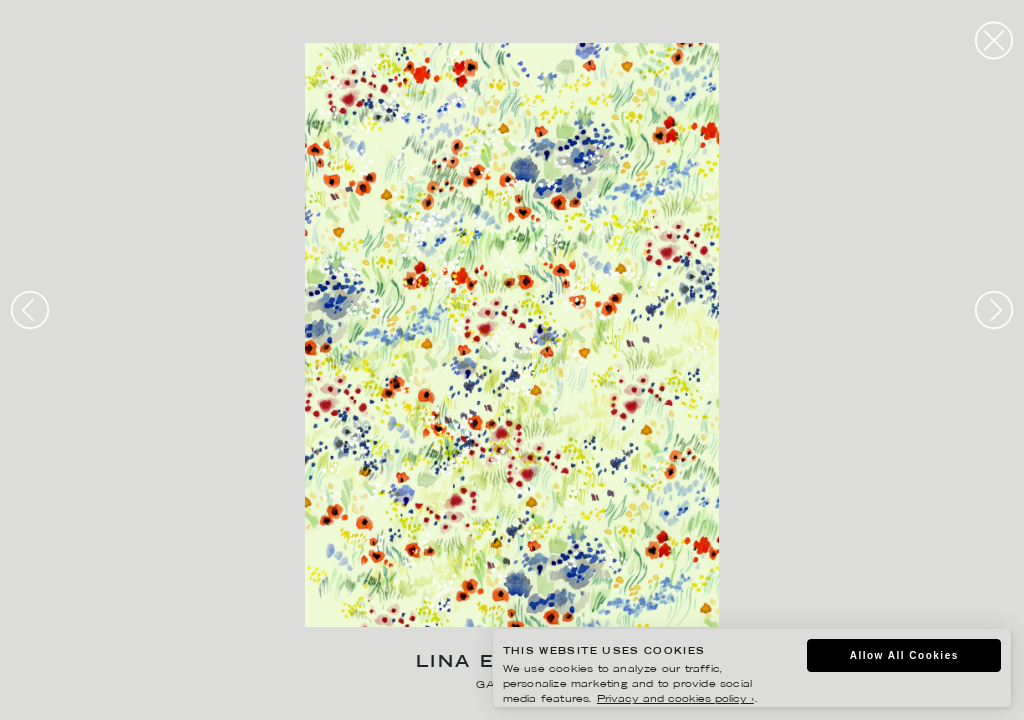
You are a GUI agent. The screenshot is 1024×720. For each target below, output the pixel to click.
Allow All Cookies (904, 655)
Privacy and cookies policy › (675, 699)
